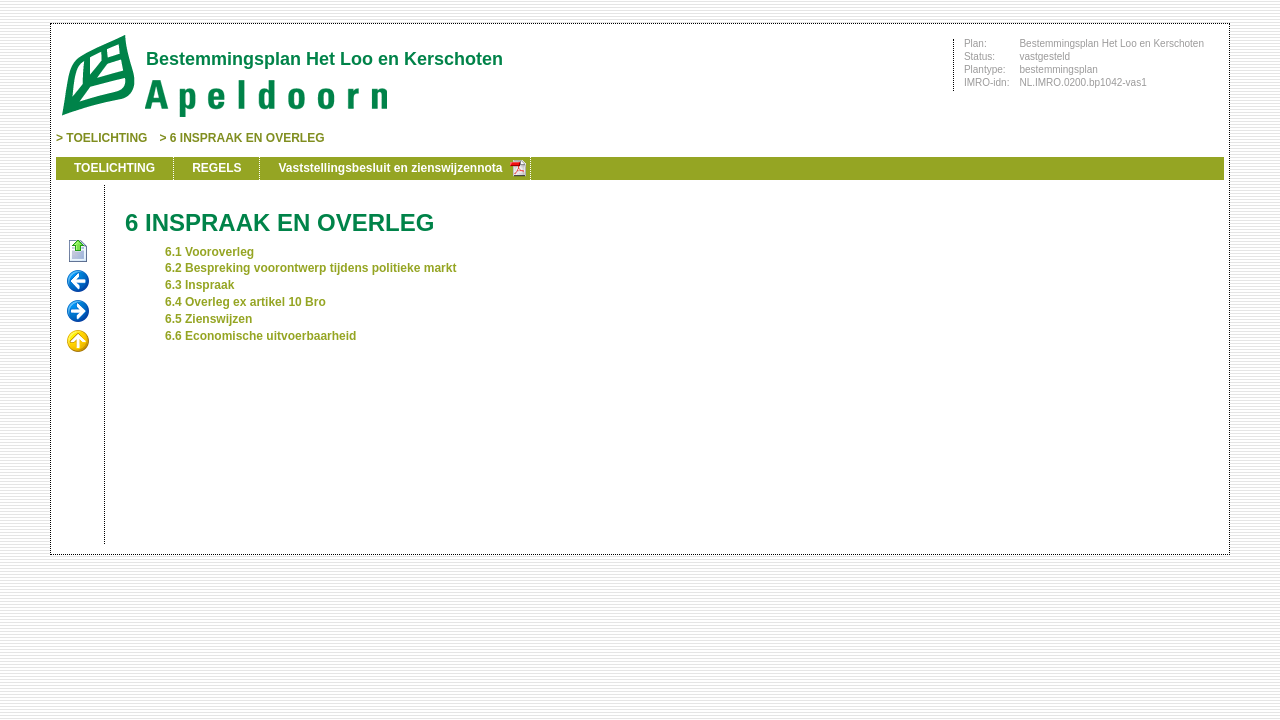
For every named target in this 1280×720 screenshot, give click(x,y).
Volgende (78, 312)
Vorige (78, 282)
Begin (78, 252)
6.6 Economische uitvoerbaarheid (260, 336)
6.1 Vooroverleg (209, 252)
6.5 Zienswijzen (208, 319)
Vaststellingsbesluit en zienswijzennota (390, 168)
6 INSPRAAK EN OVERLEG (247, 138)
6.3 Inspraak (199, 285)
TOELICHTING (106, 138)
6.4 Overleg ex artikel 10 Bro (245, 302)
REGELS (216, 168)
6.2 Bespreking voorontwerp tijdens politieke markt (310, 268)
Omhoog (78, 342)
